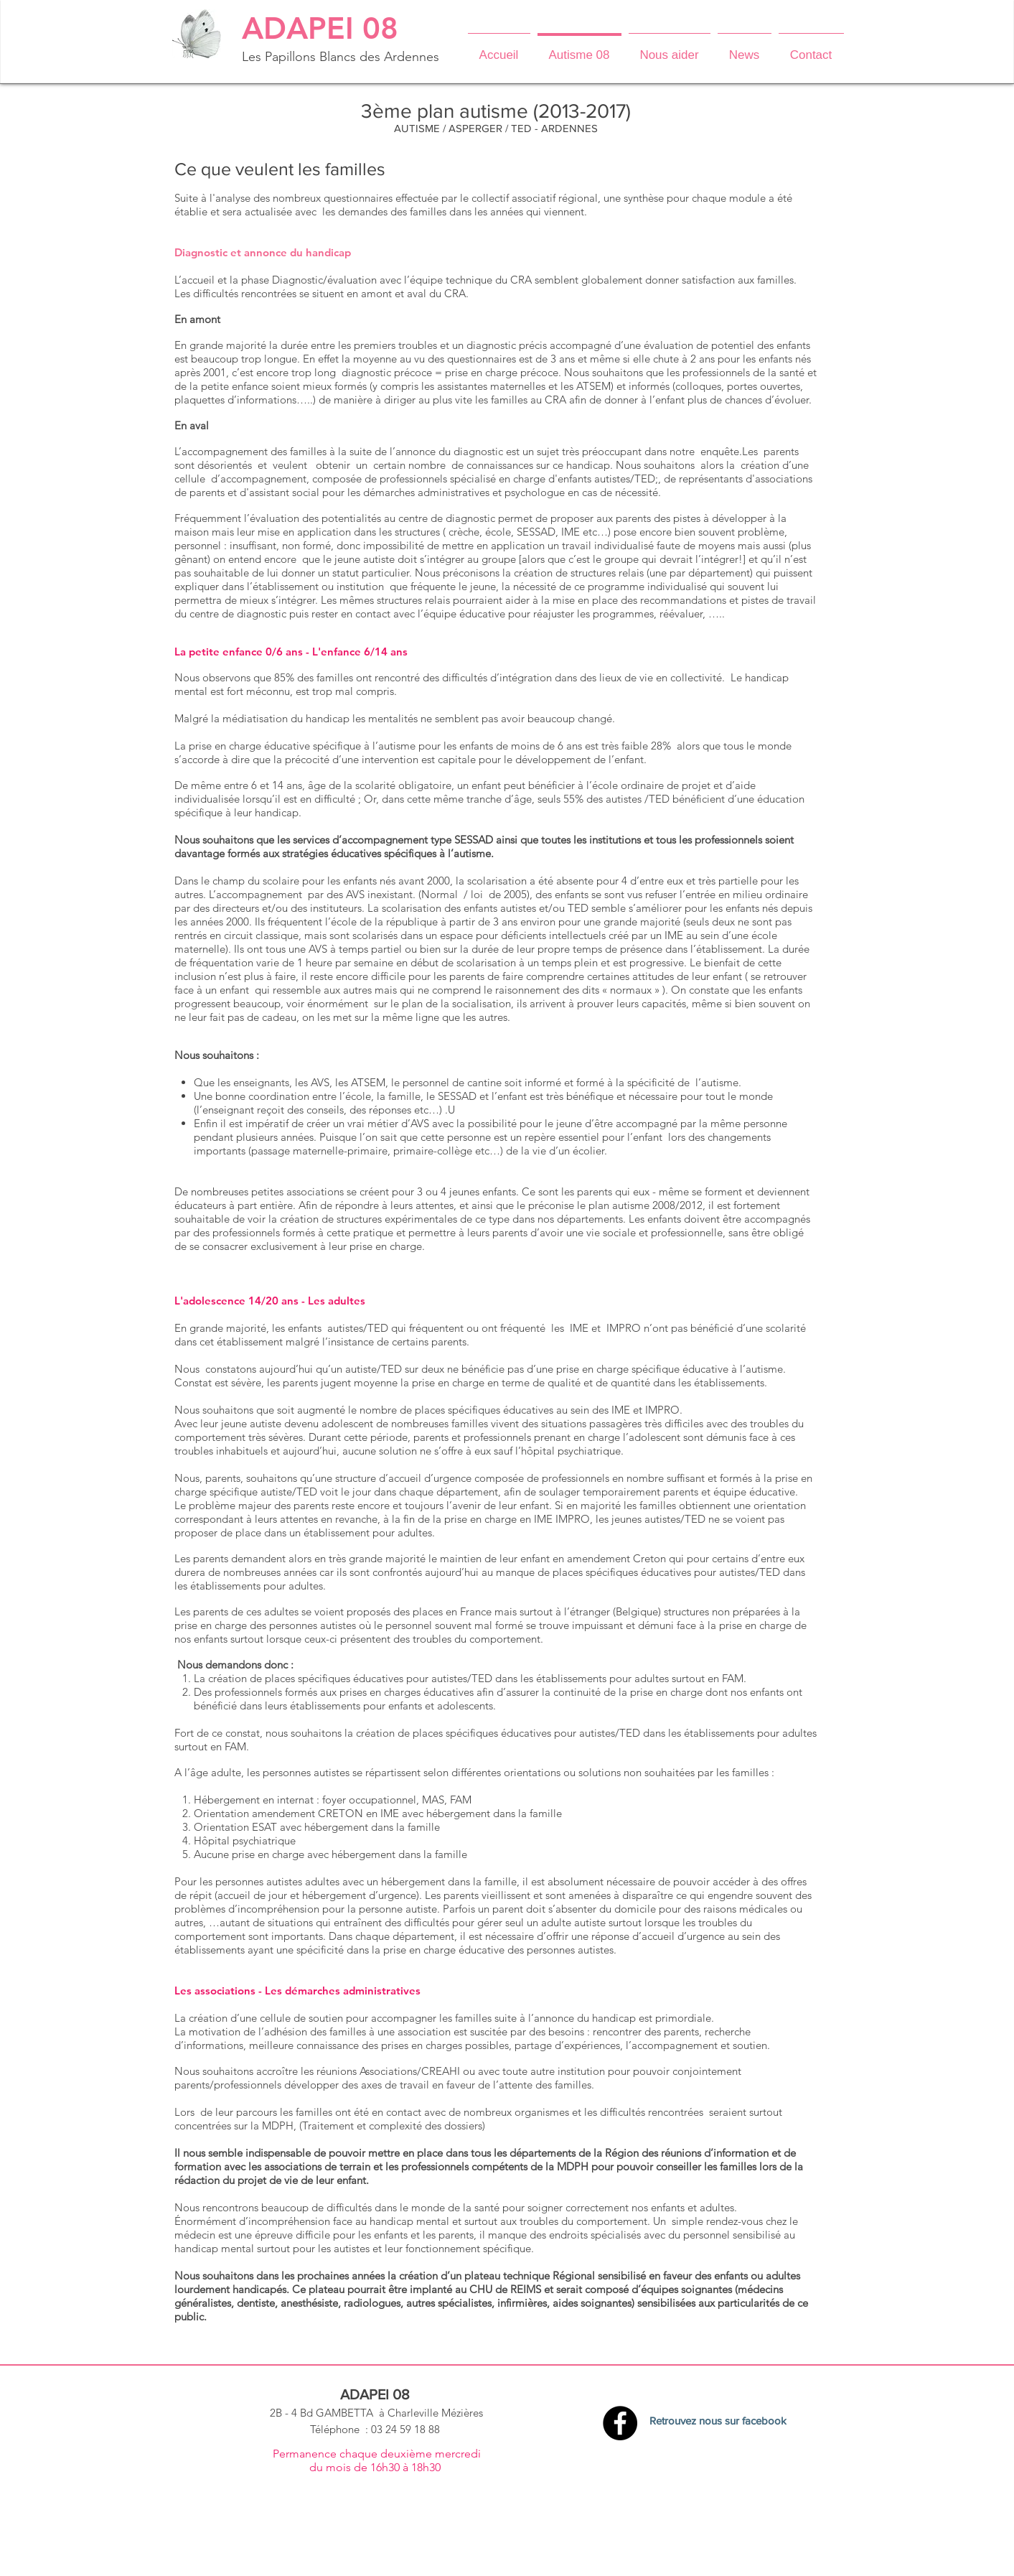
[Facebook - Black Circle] (620, 2423)
